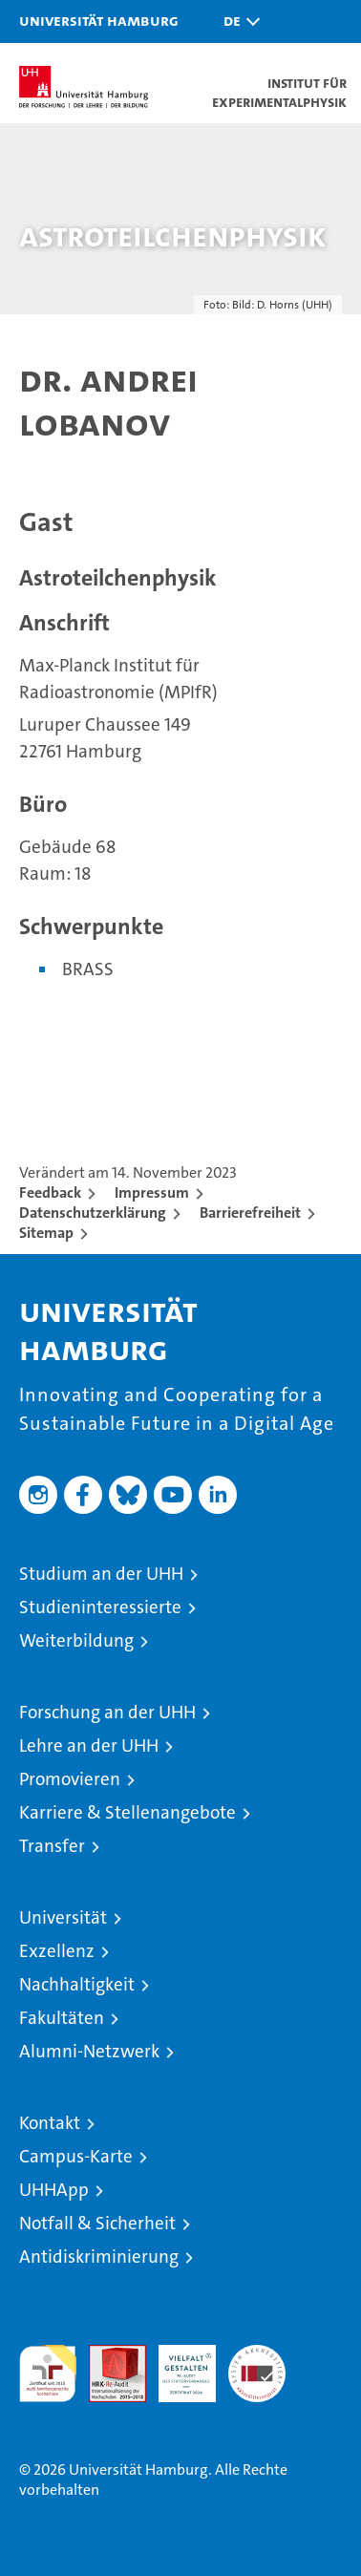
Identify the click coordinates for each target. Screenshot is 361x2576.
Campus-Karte (76, 2156)
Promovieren (69, 1779)
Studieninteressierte (100, 1607)
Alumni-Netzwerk (89, 2051)
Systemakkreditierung (257, 2355)
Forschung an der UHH (107, 1712)
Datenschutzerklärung (92, 1213)
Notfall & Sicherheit (97, 2223)
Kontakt (49, 2123)
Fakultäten (61, 2018)
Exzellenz (57, 1951)
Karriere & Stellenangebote (127, 1812)
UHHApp (54, 2190)
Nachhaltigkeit (77, 1984)
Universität (63, 1917)
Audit (107, 2355)
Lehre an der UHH (89, 1745)
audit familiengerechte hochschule (47, 2373)
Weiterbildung (76, 1640)
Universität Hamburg (99, 20)
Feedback (50, 1192)
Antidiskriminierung (99, 2256)
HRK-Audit (177, 2365)
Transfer (52, 1846)
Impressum (152, 1192)
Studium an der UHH (101, 1574)
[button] (237, 21)
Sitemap (46, 1233)
